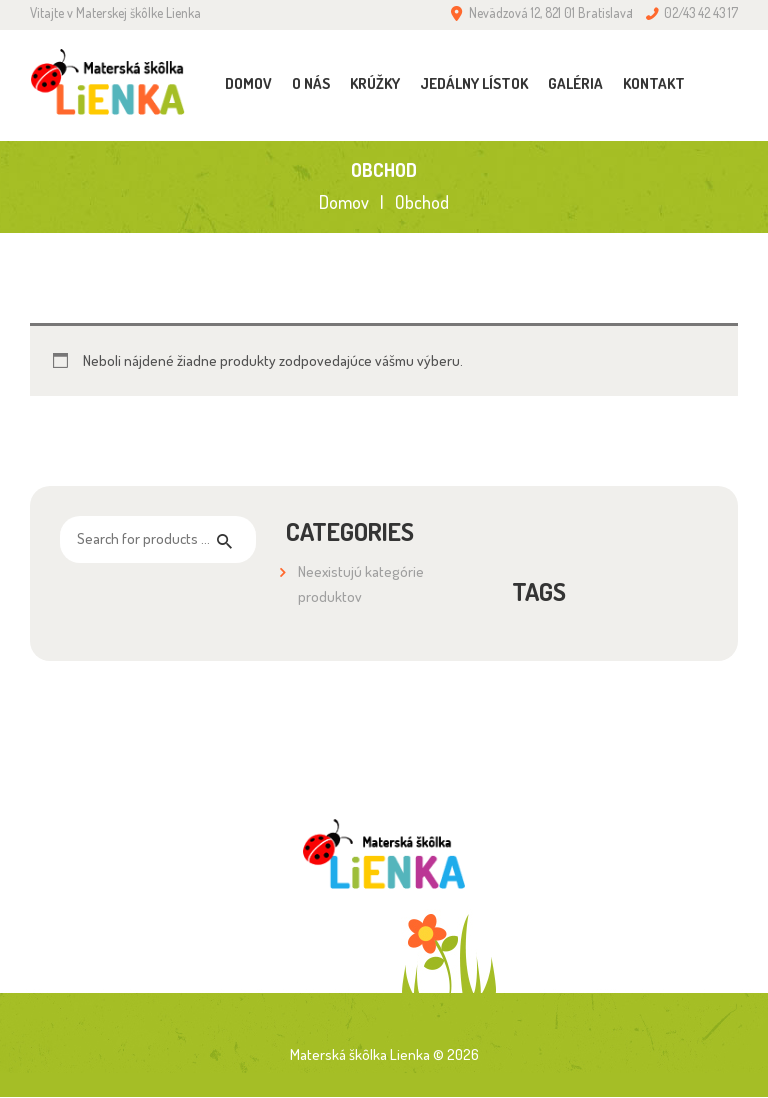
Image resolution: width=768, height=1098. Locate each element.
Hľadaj (229, 539)
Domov (344, 202)
